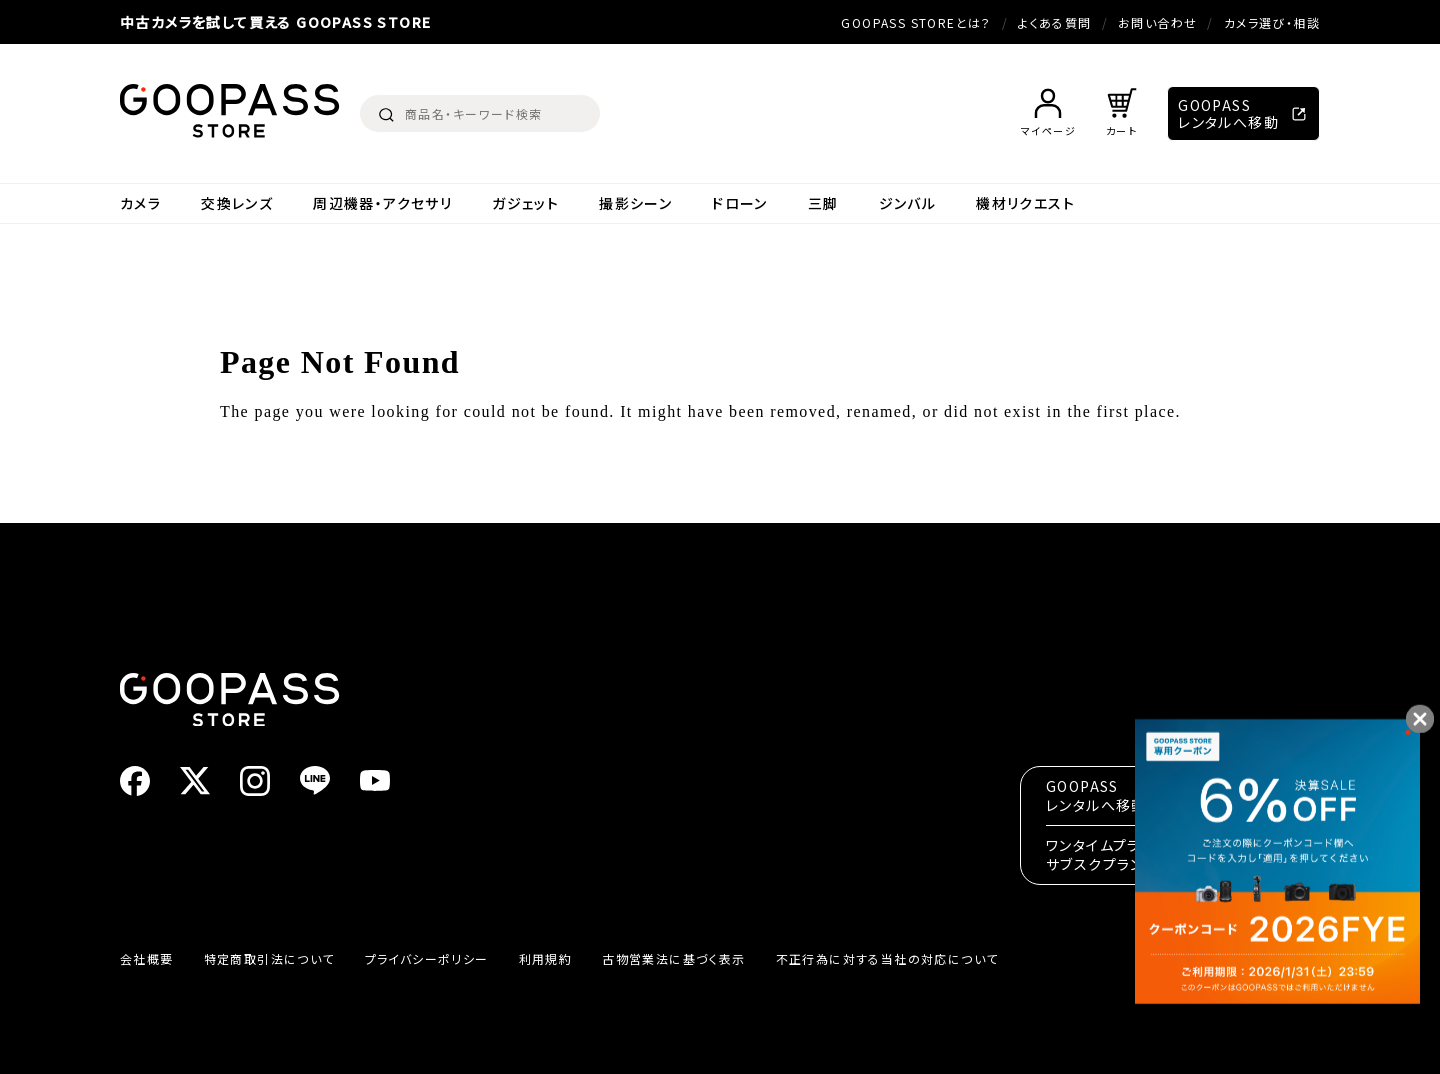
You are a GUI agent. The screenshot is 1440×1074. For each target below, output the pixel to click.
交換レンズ (237, 203)
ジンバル (908, 203)
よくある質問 (1054, 22)
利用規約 (546, 958)
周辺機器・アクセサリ (382, 203)
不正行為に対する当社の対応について (887, 958)
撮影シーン (635, 203)
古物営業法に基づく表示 (673, 958)
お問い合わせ (1157, 22)
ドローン (740, 203)
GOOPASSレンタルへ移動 (1228, 113)
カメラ (140, 203)
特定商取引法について (269, 958)
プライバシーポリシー (427, 958)
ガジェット (525, 203)
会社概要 (147, 958)
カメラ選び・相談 (1272, 22)
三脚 (823, 203)
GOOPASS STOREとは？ (916, 22)
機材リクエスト (1025, 203)
